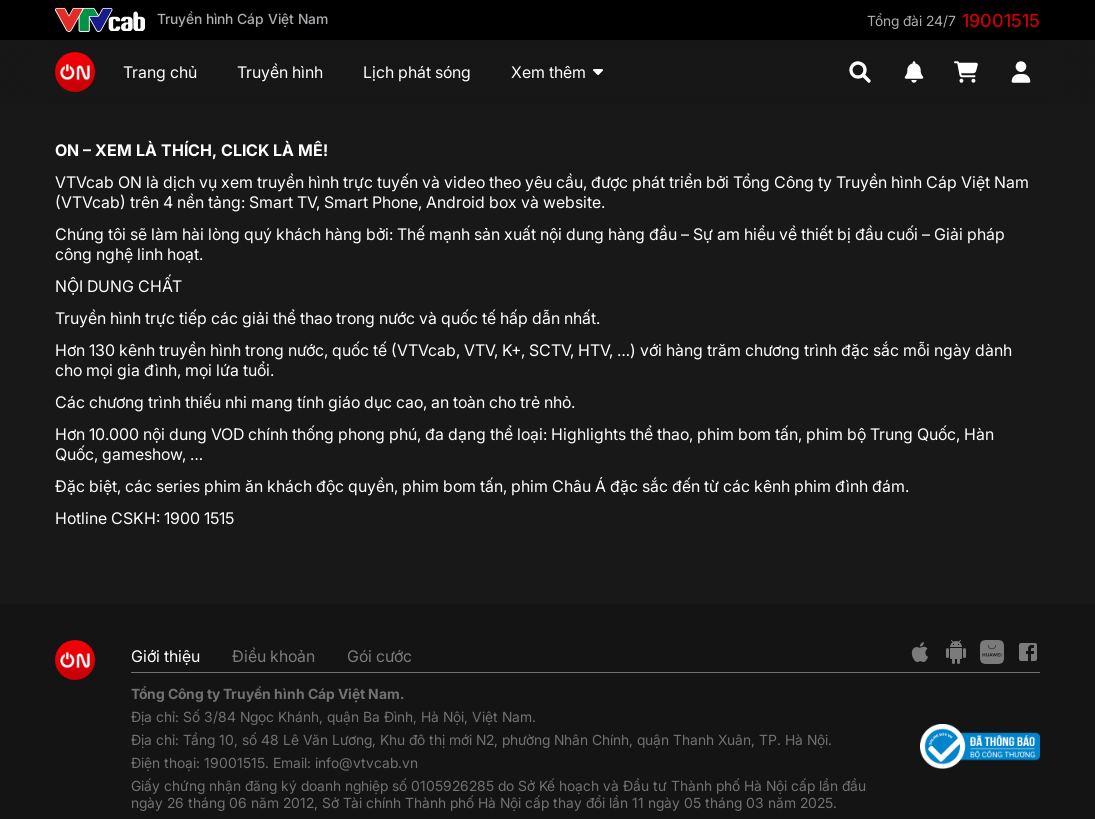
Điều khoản (273, 656)
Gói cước (379, 656)
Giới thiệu (165, 656)
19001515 (1001, 20)
